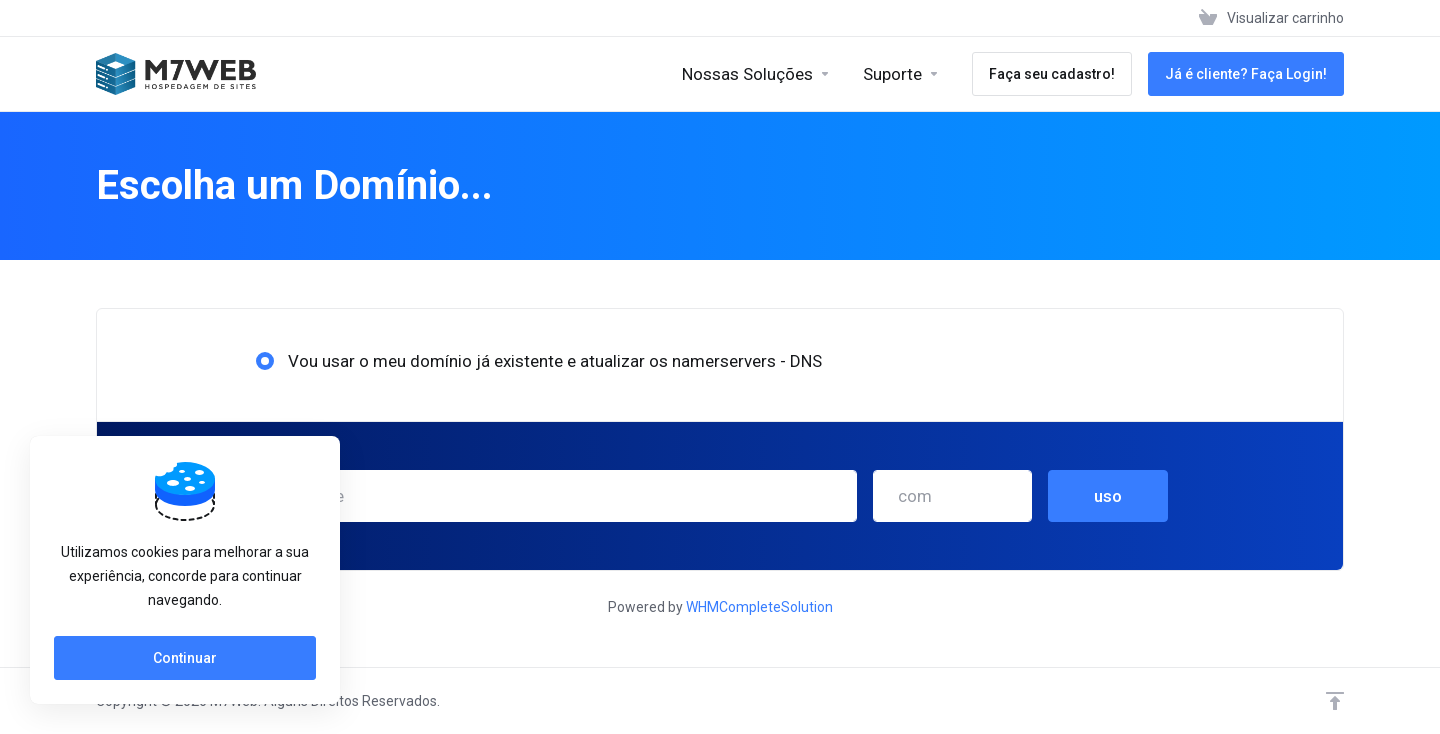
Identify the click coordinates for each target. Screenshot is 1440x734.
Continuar (185, 658)
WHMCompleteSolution (759, 607)
